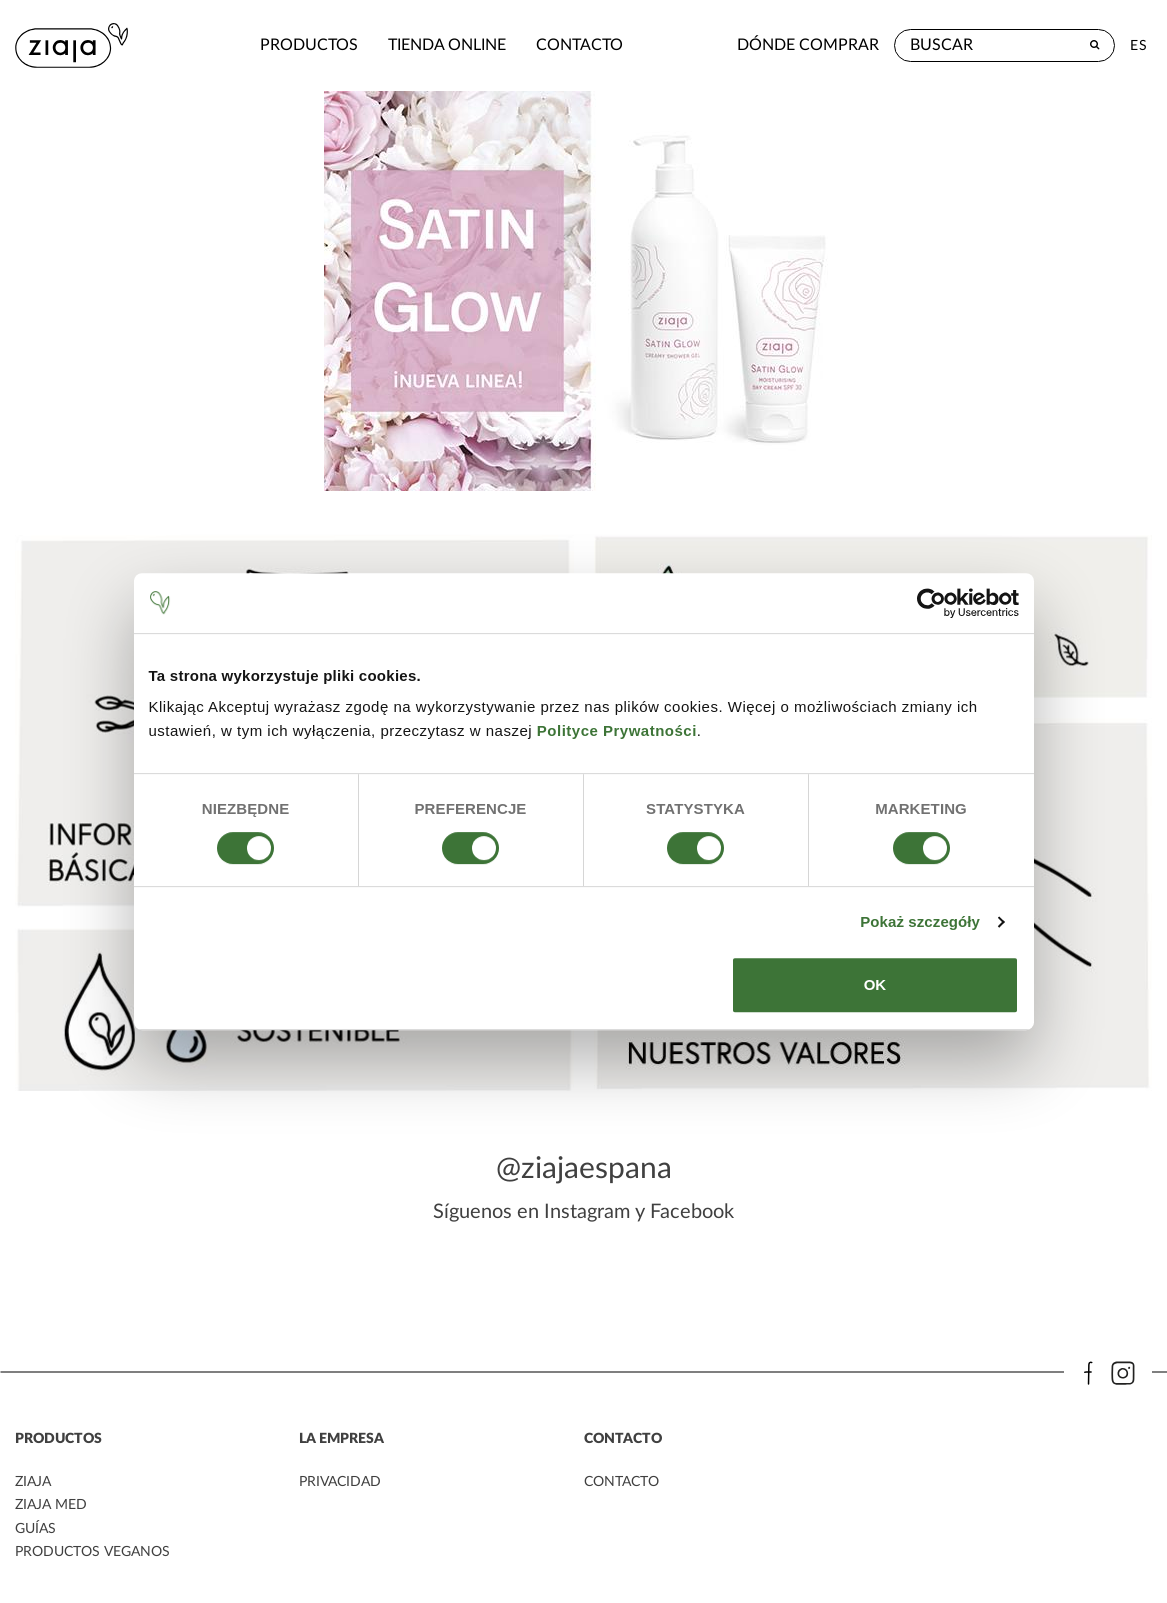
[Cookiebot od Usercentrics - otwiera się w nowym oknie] (931, 603)
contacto (516, 45)
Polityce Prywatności (617, 730)
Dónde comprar (808, 45)
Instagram (587, 1208)
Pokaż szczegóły (920, 921)
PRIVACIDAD (340, 1479)
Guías (35, 1525)
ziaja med (51, 1502)
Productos (246, 45)
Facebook (692, 1208)
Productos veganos (92, 1548)
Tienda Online (384, 45)
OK (875, 984)
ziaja (33, 1479)
